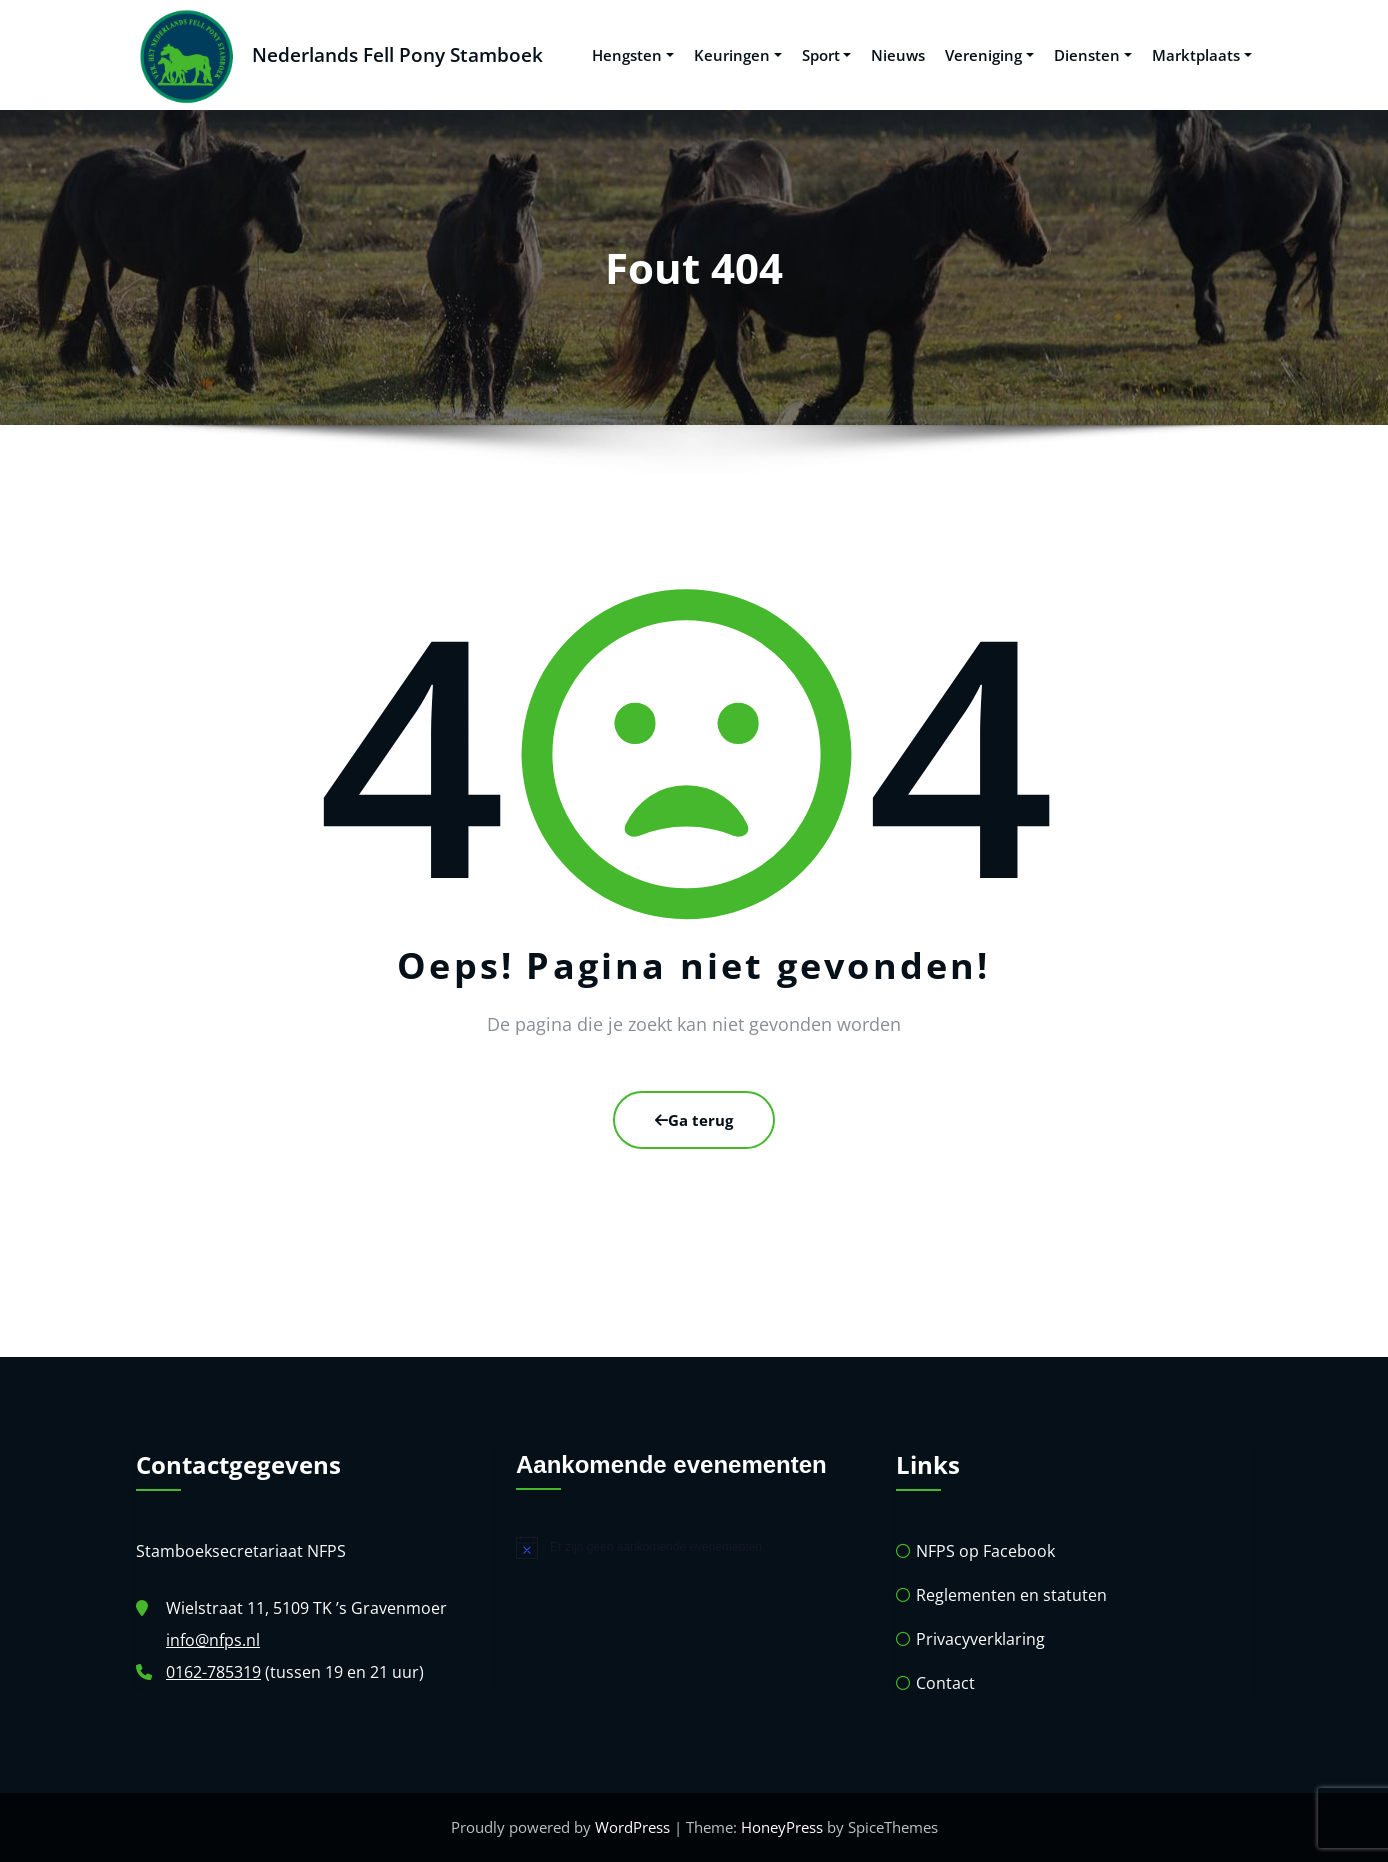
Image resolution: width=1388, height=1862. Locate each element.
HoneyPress (782, 1827)
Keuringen (738, 55)
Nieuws (898, 55)
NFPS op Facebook (985, 1551)
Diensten (1093, 55)
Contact (945, 1683)
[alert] (694, 1547)
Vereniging (989, 55)
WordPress (632, 1827)
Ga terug (694, 1120)
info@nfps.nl (213, 1640)
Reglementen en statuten (1011, 1595)
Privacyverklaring (980, 1639)
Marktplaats (1202, 55)
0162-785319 (213, 1672)
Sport (827, 55)
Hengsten (633, 55)
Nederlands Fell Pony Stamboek (397, 54)
